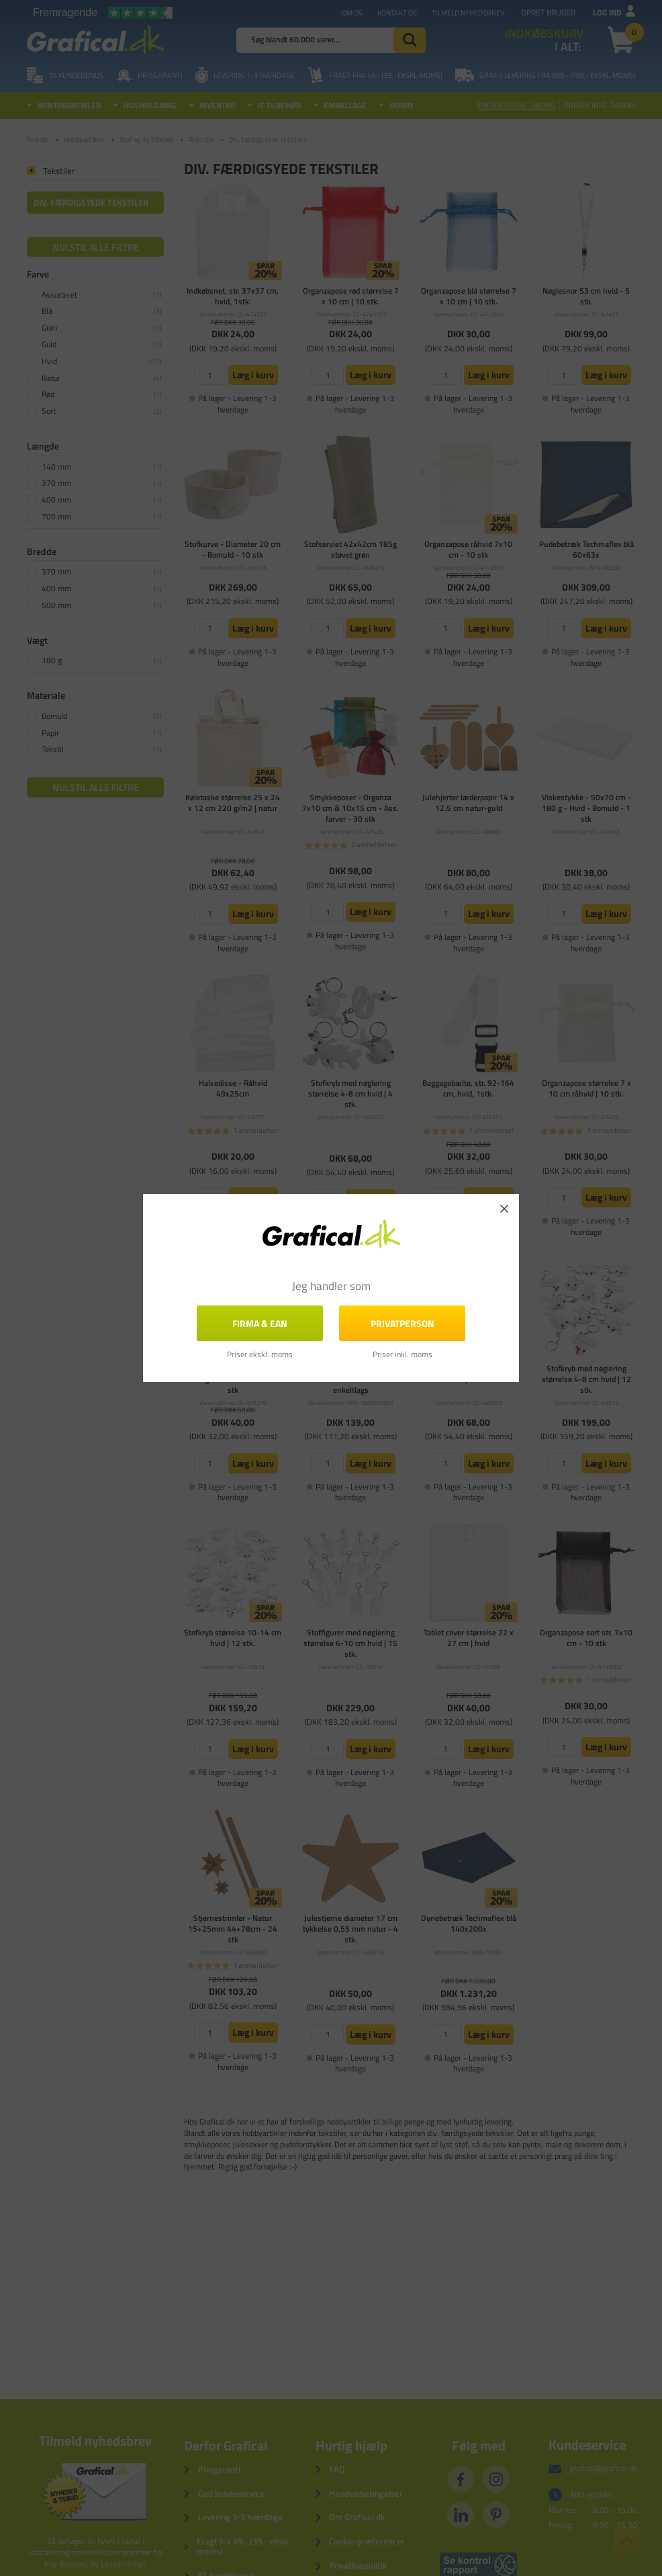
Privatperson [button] (402, 1323)
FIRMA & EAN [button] (259, 1323)
